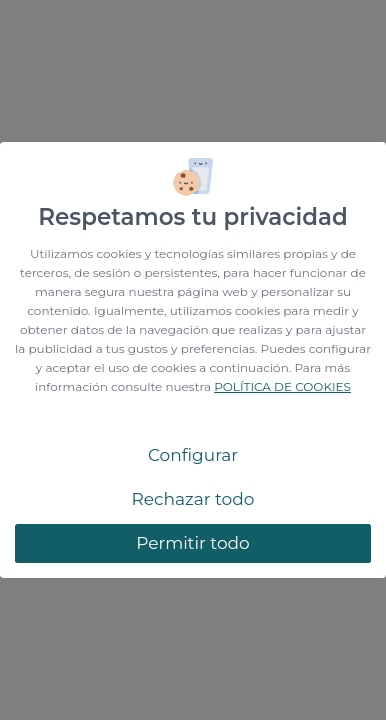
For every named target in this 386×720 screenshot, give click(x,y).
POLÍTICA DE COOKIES (282, 386)
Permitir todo (193, 543)
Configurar (193, 455)
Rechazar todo (193, 499)
